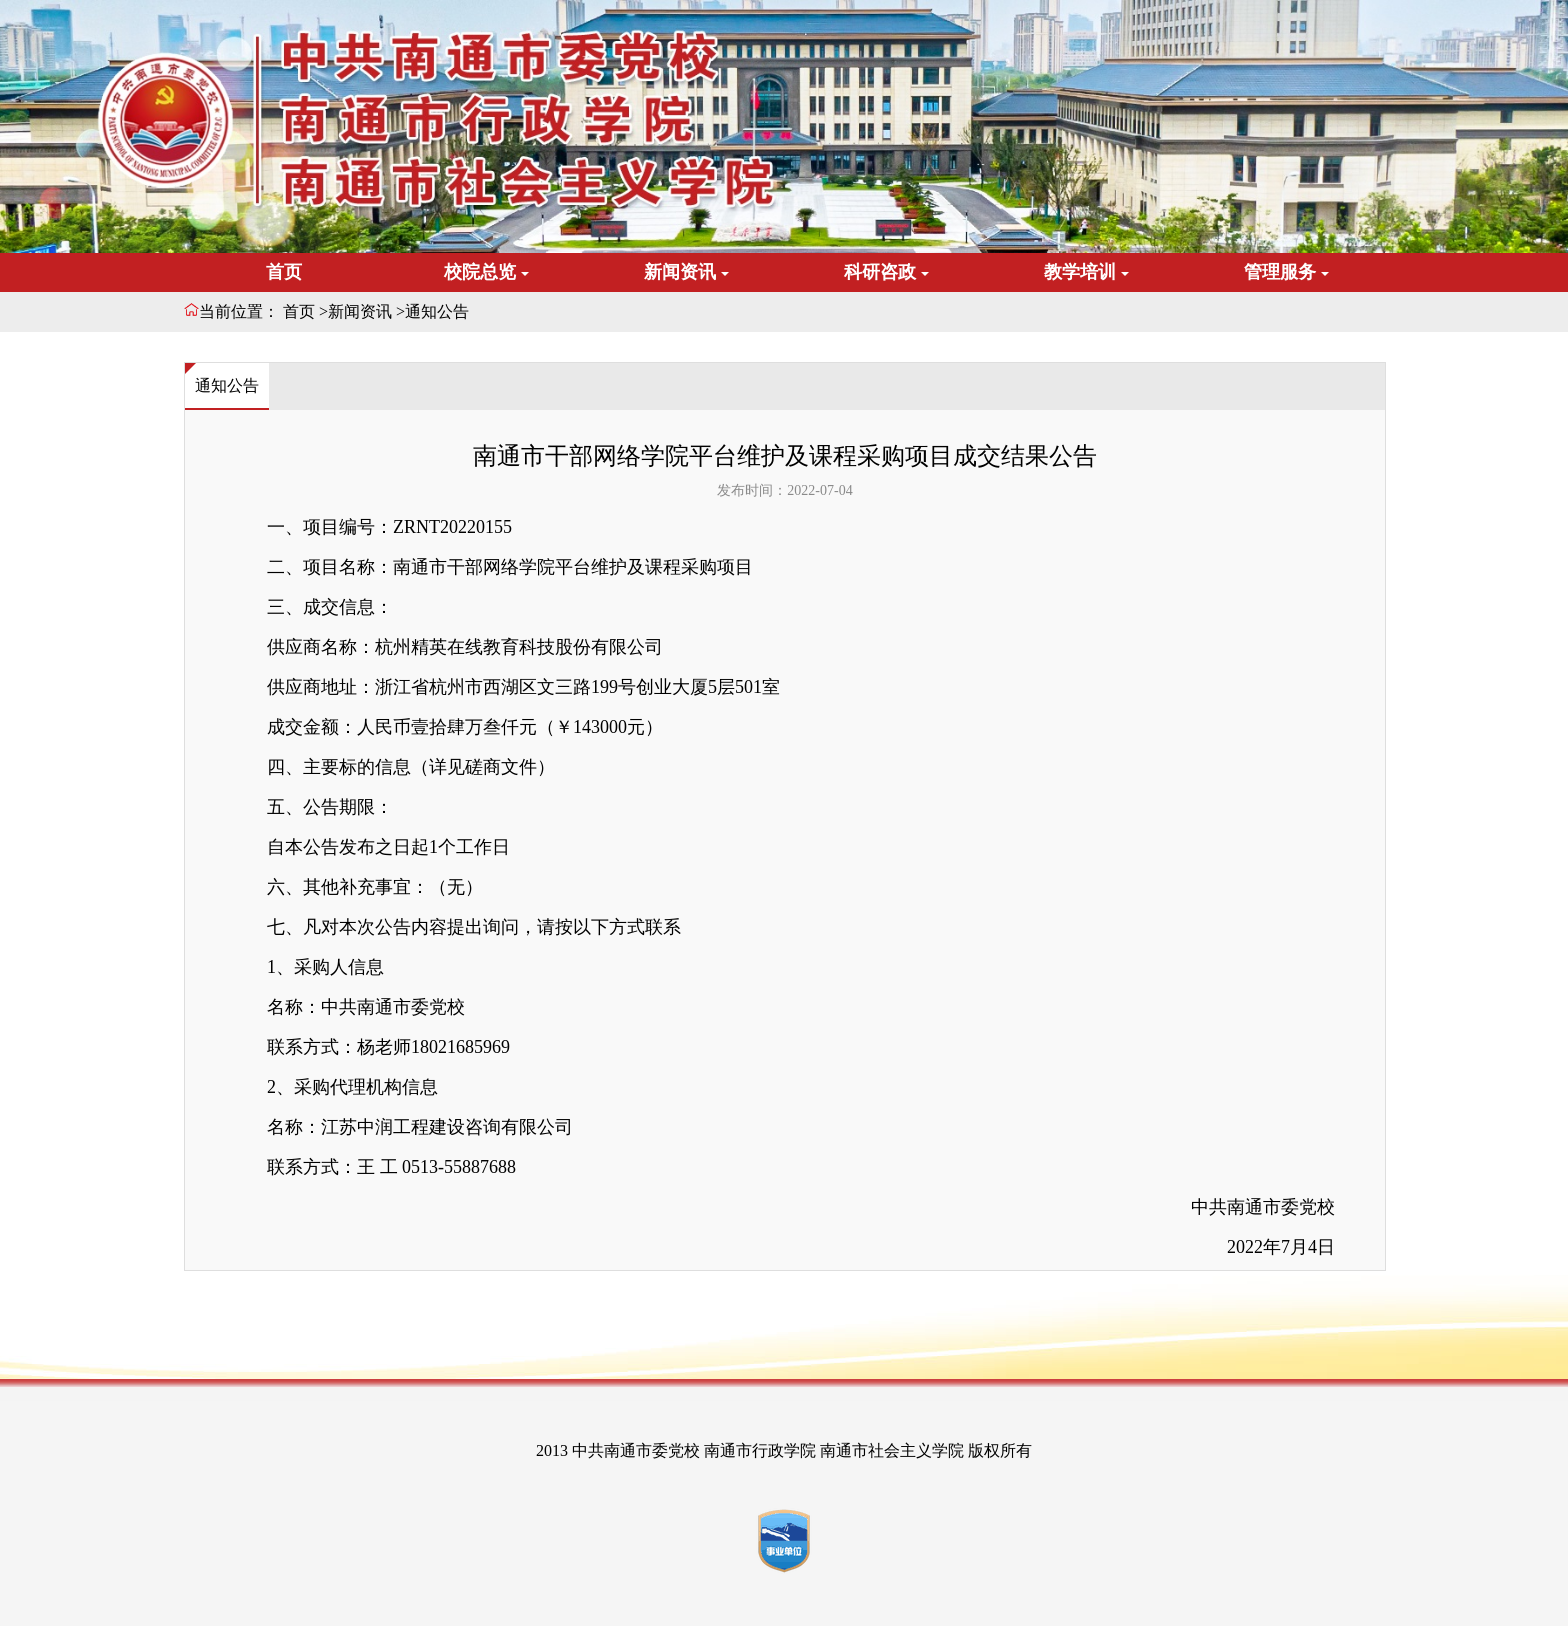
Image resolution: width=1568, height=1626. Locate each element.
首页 (284, 272)
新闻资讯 (360, 311)
